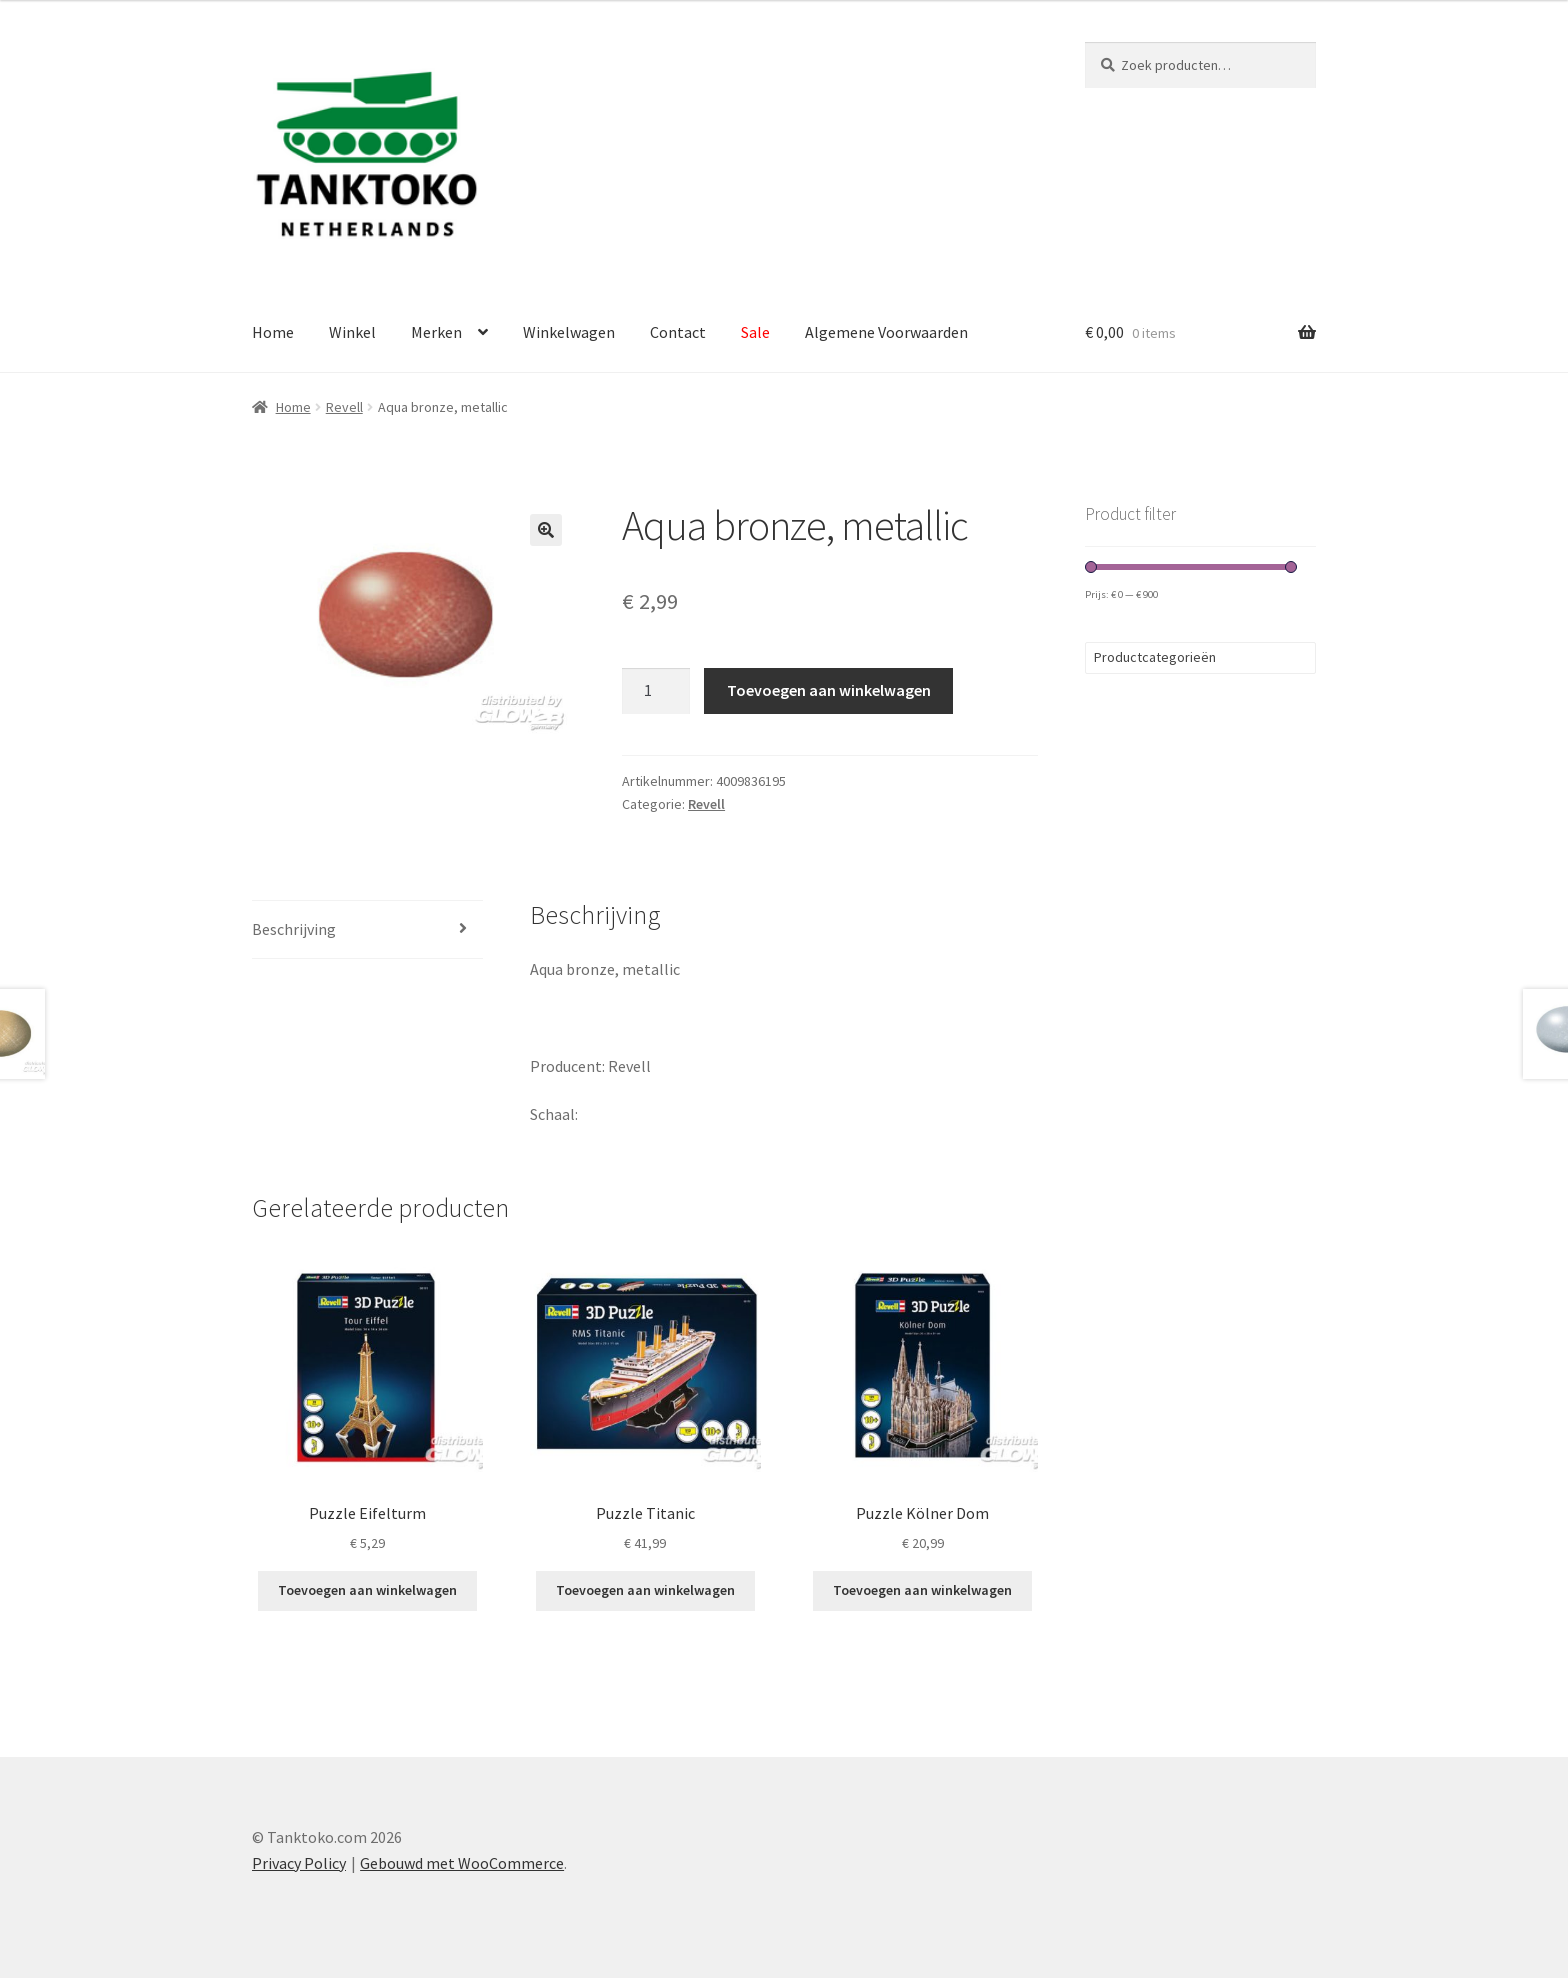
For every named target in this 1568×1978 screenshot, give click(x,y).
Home (273, 332)
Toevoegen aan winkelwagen (829, 690)
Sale (755, 332)
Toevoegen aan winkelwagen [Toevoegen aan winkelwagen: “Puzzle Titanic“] (645, 1590)
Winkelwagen (569, 332)
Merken (436, 332)
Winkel (352, 332)
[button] (546, 530)
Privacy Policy (299, 1863)
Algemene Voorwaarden (886, 332)
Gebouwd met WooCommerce (462, 1863)
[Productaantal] (656, 691)
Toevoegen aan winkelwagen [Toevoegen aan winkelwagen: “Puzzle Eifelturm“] (367, 1590)
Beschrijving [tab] (294, 929)
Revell (344, 407)
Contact (678, 332)
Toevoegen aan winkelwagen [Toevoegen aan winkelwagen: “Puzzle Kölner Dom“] (922, 1590)
